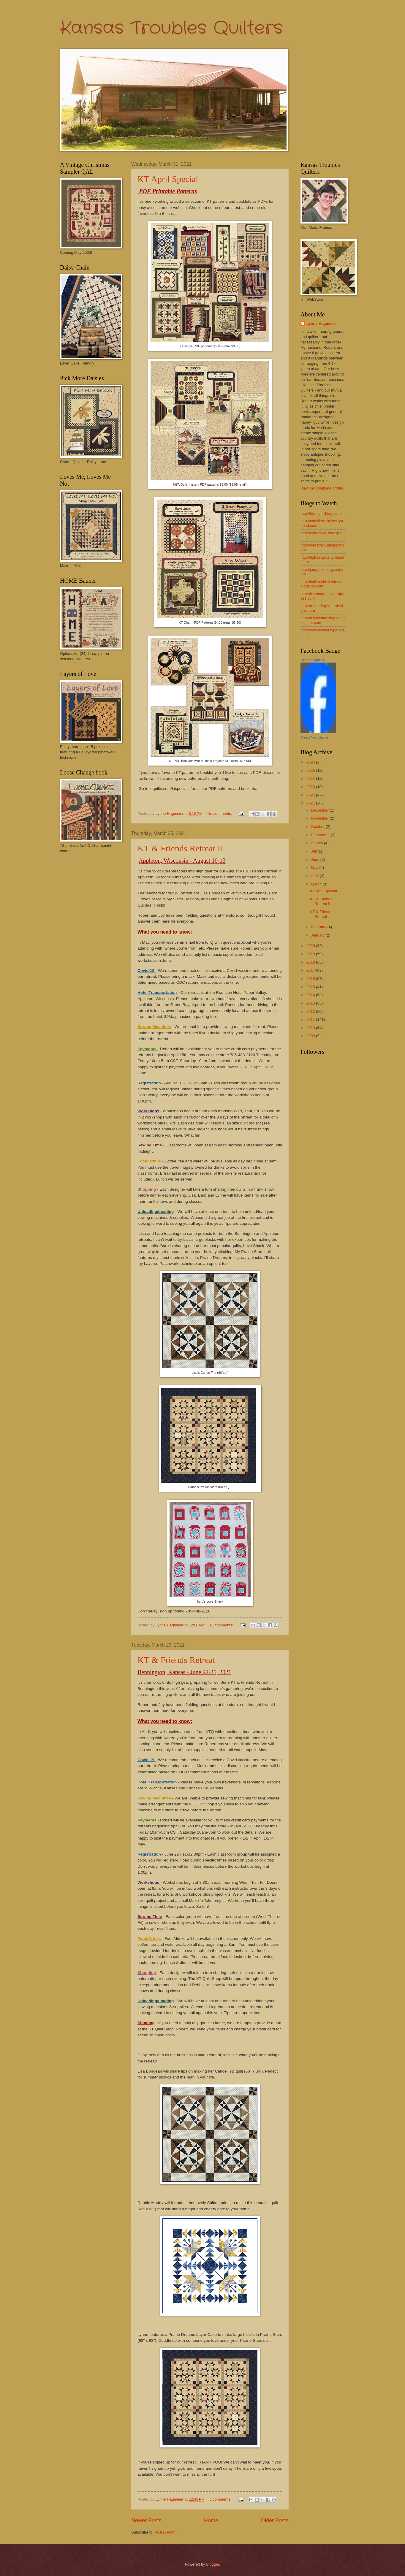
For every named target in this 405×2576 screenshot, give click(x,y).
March (316, 884)
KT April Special (167, 179)
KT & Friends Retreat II (180, 848)
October (318, 826)
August (317, 843)
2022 (311, 795)
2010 (311, 1028)
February (319, 927)
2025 (311, 770)
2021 (311, 803)
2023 (311, 787)
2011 (311, 1019)
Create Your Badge (314, 737)
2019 (311, 954)
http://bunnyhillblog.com (320, 513)
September (321, 835)
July (315, 851)
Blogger (212, 2564)
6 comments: (221, 2499)
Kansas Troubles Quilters (171, 28)
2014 (311, 995)
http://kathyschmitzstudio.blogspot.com (322, 583)
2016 (311, 978)
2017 (311, 970)
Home (211, 2520)
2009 (311, 1036)
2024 (311, 778)
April (315, 876)
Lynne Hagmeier (321, 323)
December (320, 810)
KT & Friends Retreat (176, 1660)
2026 (311, 762)
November (320, 818)
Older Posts (275, 2520)
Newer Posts (146, 2520)
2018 (311, 962)
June (315, 859)
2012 (311, 1011)
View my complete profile (321, 488)
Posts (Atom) (166, 2532)
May (315, 867)
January (318, 935)
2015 (311, 987)
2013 (311, 1003)
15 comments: (221, 1625)
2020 (311, 945)
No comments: (220, 813)
